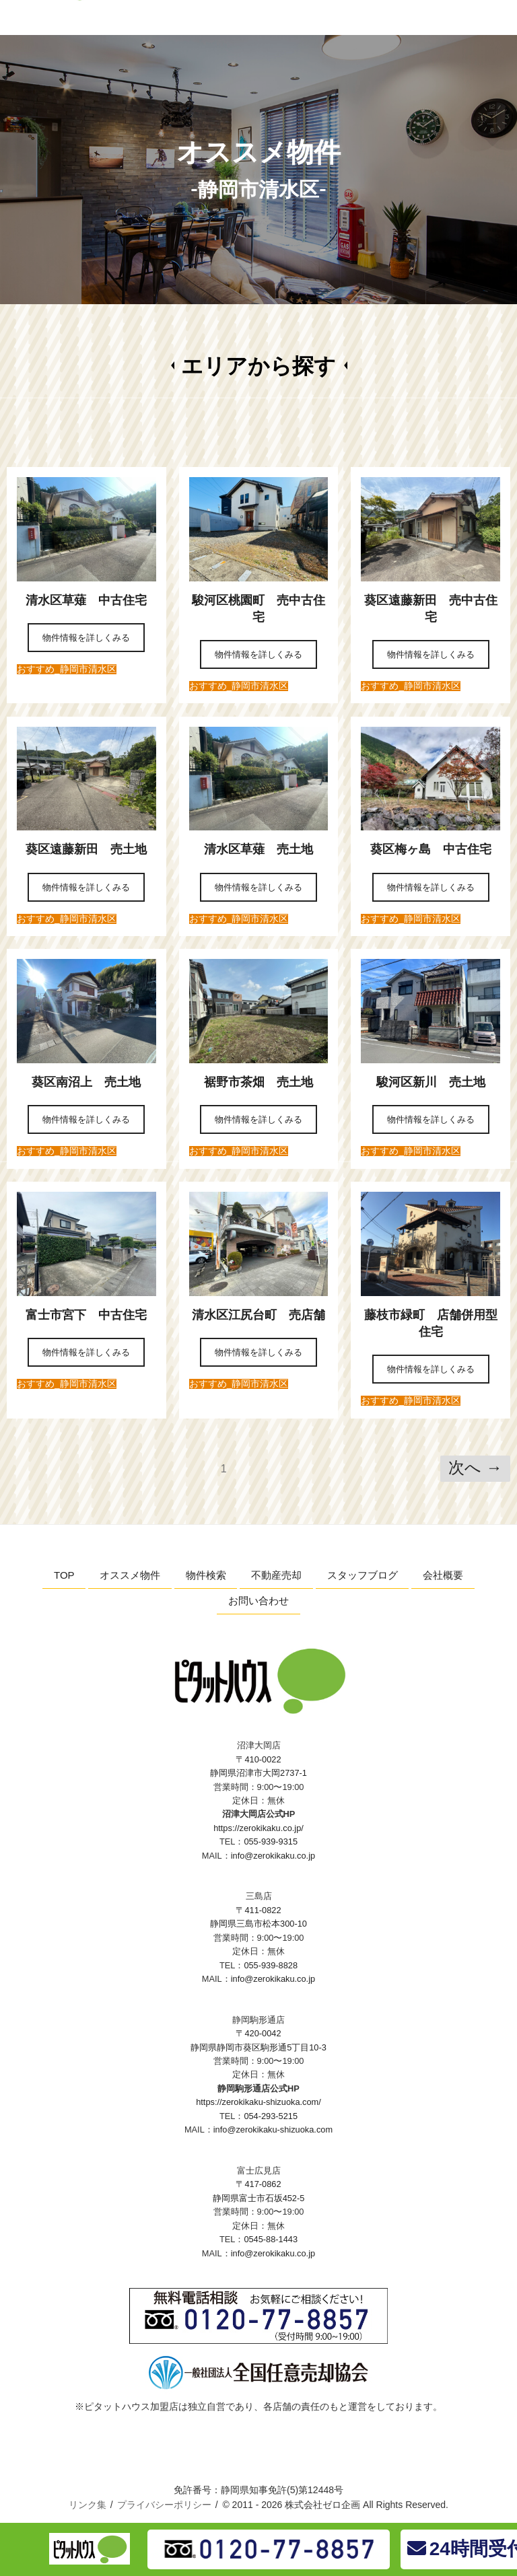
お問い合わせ (258, 1600)
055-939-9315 (271, 1841)
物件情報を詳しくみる (86, 638)
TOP (64, 1575)
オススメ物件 (130, 1575)
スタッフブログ (362, 1575)
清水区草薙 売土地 (264, 849)
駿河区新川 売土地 (436, 1082)
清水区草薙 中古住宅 (92, 600)
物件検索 (206, 1575)
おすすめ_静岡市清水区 (66, 669)
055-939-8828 (271, 1965)
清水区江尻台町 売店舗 (264, 1315)
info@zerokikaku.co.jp (273, 1856)
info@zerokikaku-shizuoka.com (273, 2129)
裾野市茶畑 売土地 (264, 1082)
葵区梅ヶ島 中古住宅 (437, 849)
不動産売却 (276, 1575)
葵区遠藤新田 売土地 (92, 849)
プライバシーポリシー (164, 2504)
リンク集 (87, 2504)
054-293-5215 (271, 2116)
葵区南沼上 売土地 (86, 1082)
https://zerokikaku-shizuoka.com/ (258, 2102)
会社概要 (443, 1575)
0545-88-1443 (271, 2239)
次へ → (475, 1467)
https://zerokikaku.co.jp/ (258, 1828)
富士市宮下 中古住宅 (92, 1315)
